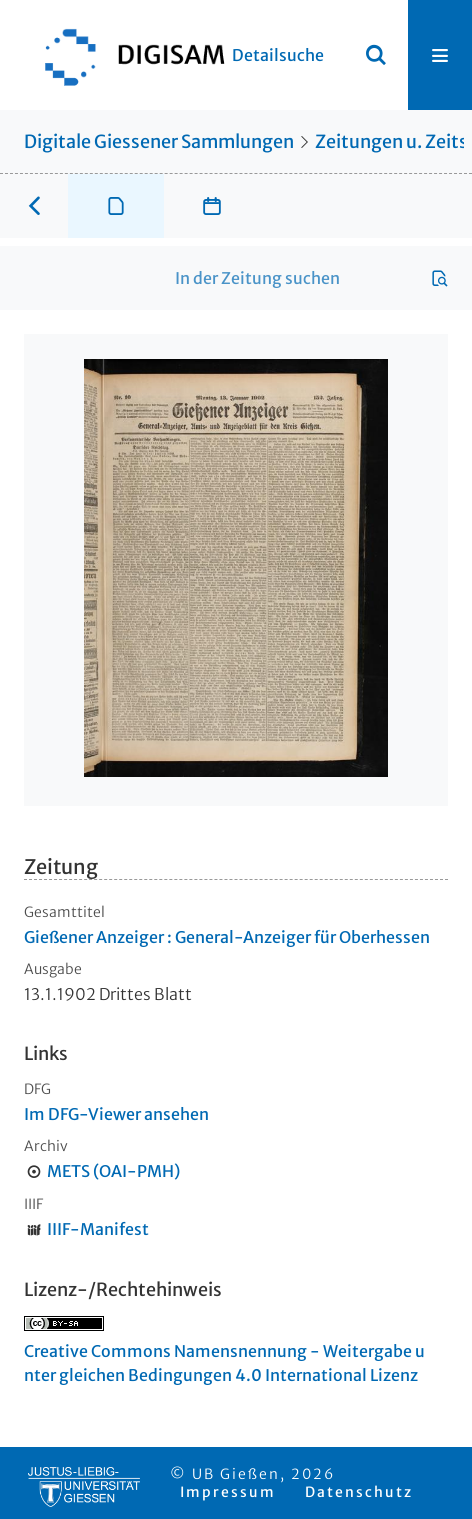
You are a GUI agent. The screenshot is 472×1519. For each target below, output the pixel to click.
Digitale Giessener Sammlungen (159, 141)
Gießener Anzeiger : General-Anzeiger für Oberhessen (227, 937)
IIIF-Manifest (98, 1229)
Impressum (228, 1492)
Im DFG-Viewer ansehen (116, 1114)
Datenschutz (359, 1492)
